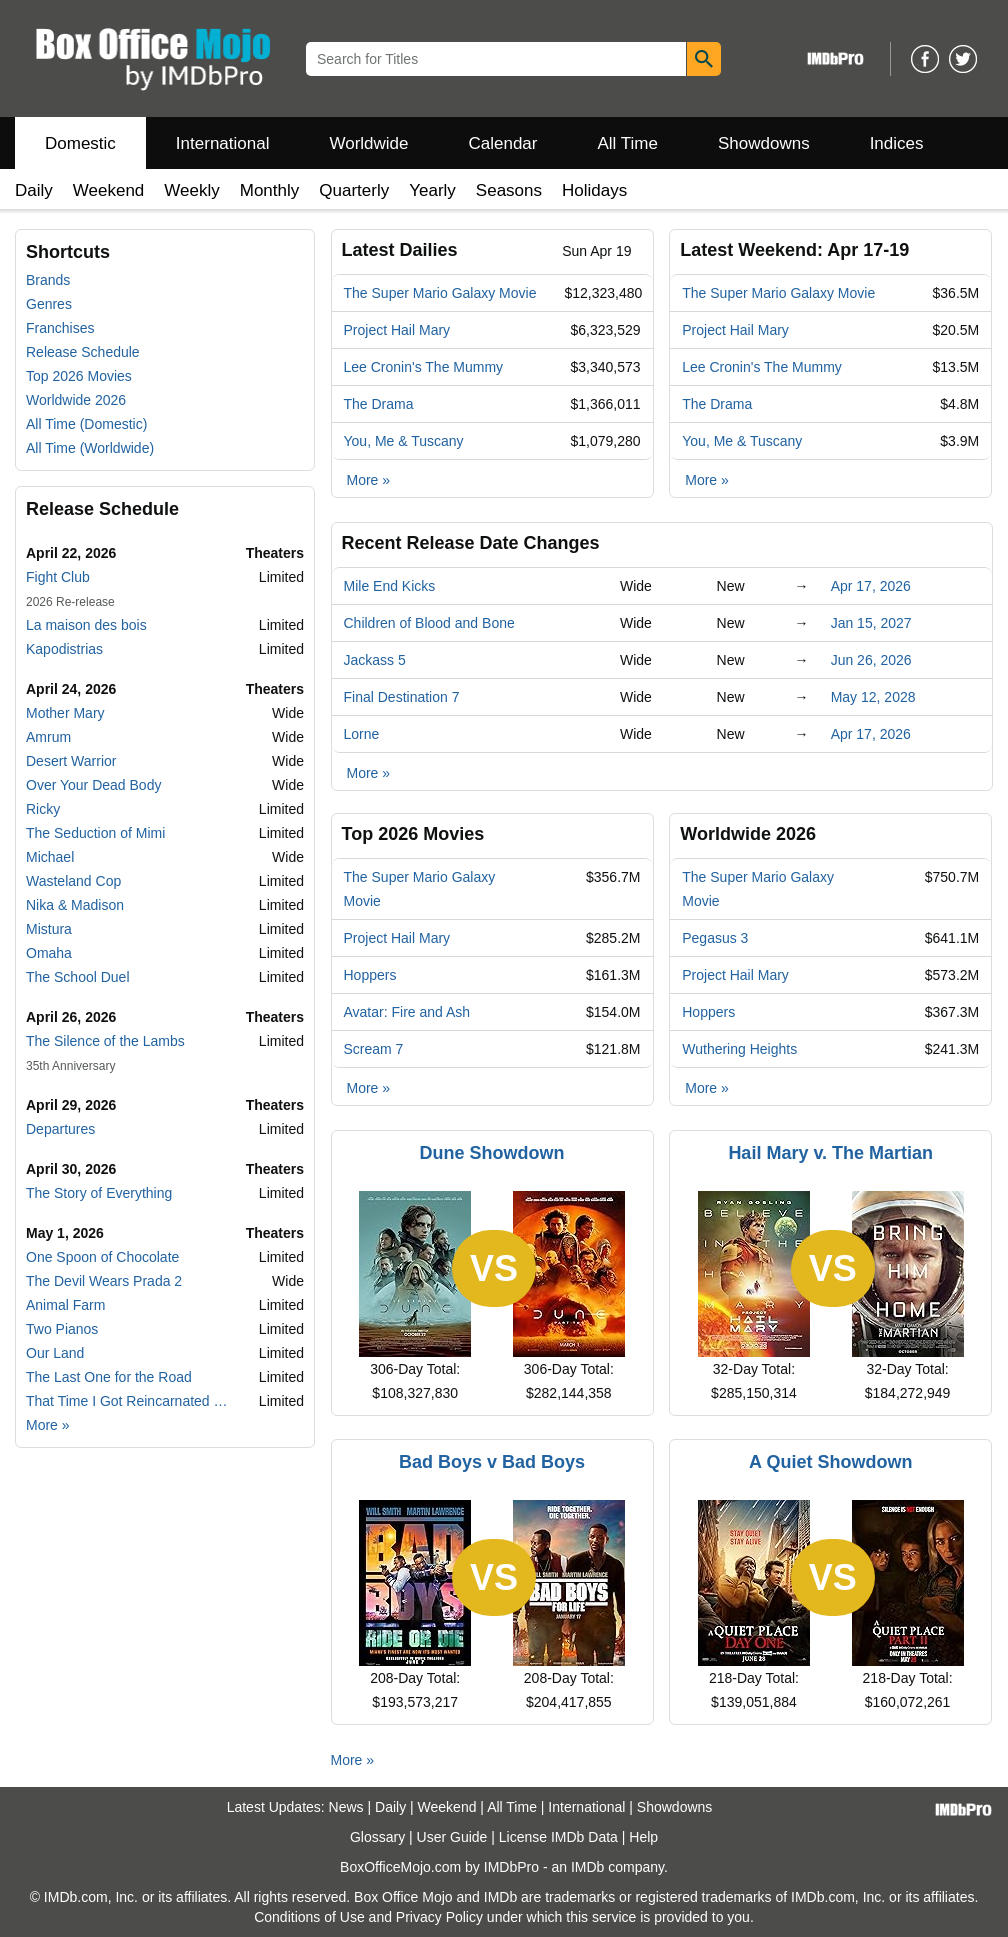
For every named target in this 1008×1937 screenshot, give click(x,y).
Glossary (377, 1837)
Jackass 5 (375, 660)
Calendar (503, 143)
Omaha (49, 953)
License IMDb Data (558, 1837)
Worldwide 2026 (76, 400)
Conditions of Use (309, 1917)
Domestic (80, 143)
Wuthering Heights (739, 1049)
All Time (628, 143)
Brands (48, 280)
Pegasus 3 (715, 938)
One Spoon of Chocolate (102, 1257)
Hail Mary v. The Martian (830, 1153)
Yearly (432, 190)
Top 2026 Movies (79, 376)
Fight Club (58, 577)
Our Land (55, 1353)
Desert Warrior (71, 761)
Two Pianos (62, 1329)
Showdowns (764, 143)
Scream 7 (374, 1049)
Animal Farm (65, 1305)
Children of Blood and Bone (429, 623)
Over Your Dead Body (93, 785)
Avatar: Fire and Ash (407, 1012)
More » (48, 1425)
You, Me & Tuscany (404, 441)
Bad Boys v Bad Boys (492, 1462)
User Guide (452, 1837)
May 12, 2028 (873, 697)
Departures (60, 1129)
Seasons (509, 190)
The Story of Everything (99, 1193)
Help (643, 1837)
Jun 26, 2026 (871, 660)
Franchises (60, 328)
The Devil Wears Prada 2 (104, 1281)
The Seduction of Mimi (95, 833)
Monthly (270, 190)
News (346, 1807)
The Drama (379, 404)
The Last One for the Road (109, 1377)
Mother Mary (65, 713)
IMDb (587, 1867)
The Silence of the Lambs (105, 1041)
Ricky (43, 809)
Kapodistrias (64, 649)
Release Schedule (83, 352)
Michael (50, 857)
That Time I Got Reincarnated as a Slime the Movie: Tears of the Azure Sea (129, 1401)
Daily (34, 190)
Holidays (594, 190)
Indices (897, 143)
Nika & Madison (75, 905)
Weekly (191, 190)
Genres (49, 304)
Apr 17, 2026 (871, 586)
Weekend (109, 190)
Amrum (48, 737)
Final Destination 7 (402, 697)
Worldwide (368, 143)
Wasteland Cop (73, 881)
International (223, 143)
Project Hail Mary (397, 330)
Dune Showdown (492, 1153)
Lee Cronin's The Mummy (424, 367)
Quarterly (354, 190)
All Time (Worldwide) (90, 448)
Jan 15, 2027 (871, 623)
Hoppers (370, 975)
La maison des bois (86, 625)
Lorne (362, 734)
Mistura (49, 929)
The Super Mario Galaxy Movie (440, 293)
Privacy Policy (439, 1917)
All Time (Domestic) (86, 424)
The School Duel (78, 977)
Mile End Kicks (390, 586)
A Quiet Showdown (830, 1462)
